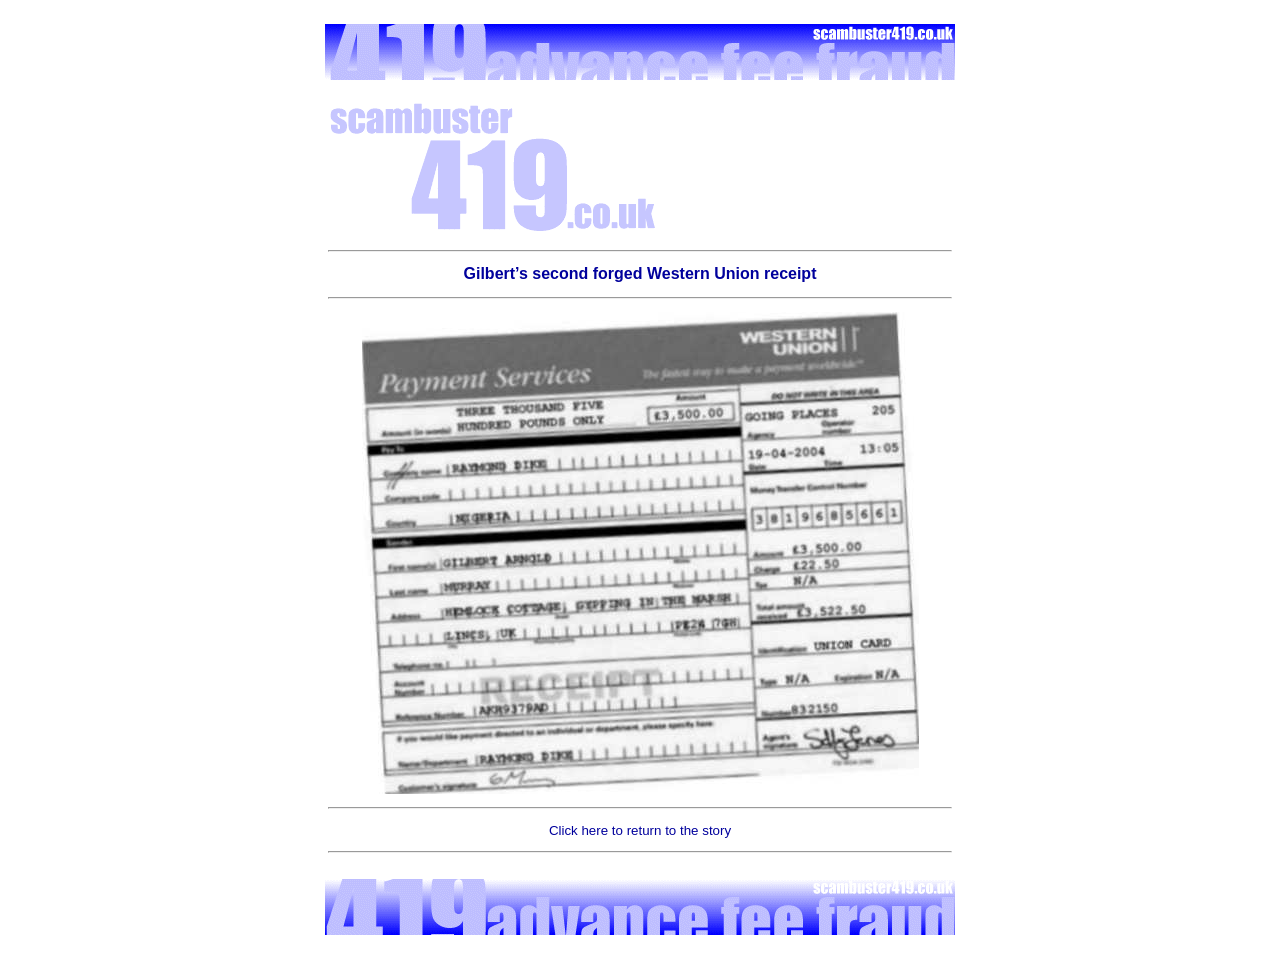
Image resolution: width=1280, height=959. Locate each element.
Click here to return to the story (640, 830)
